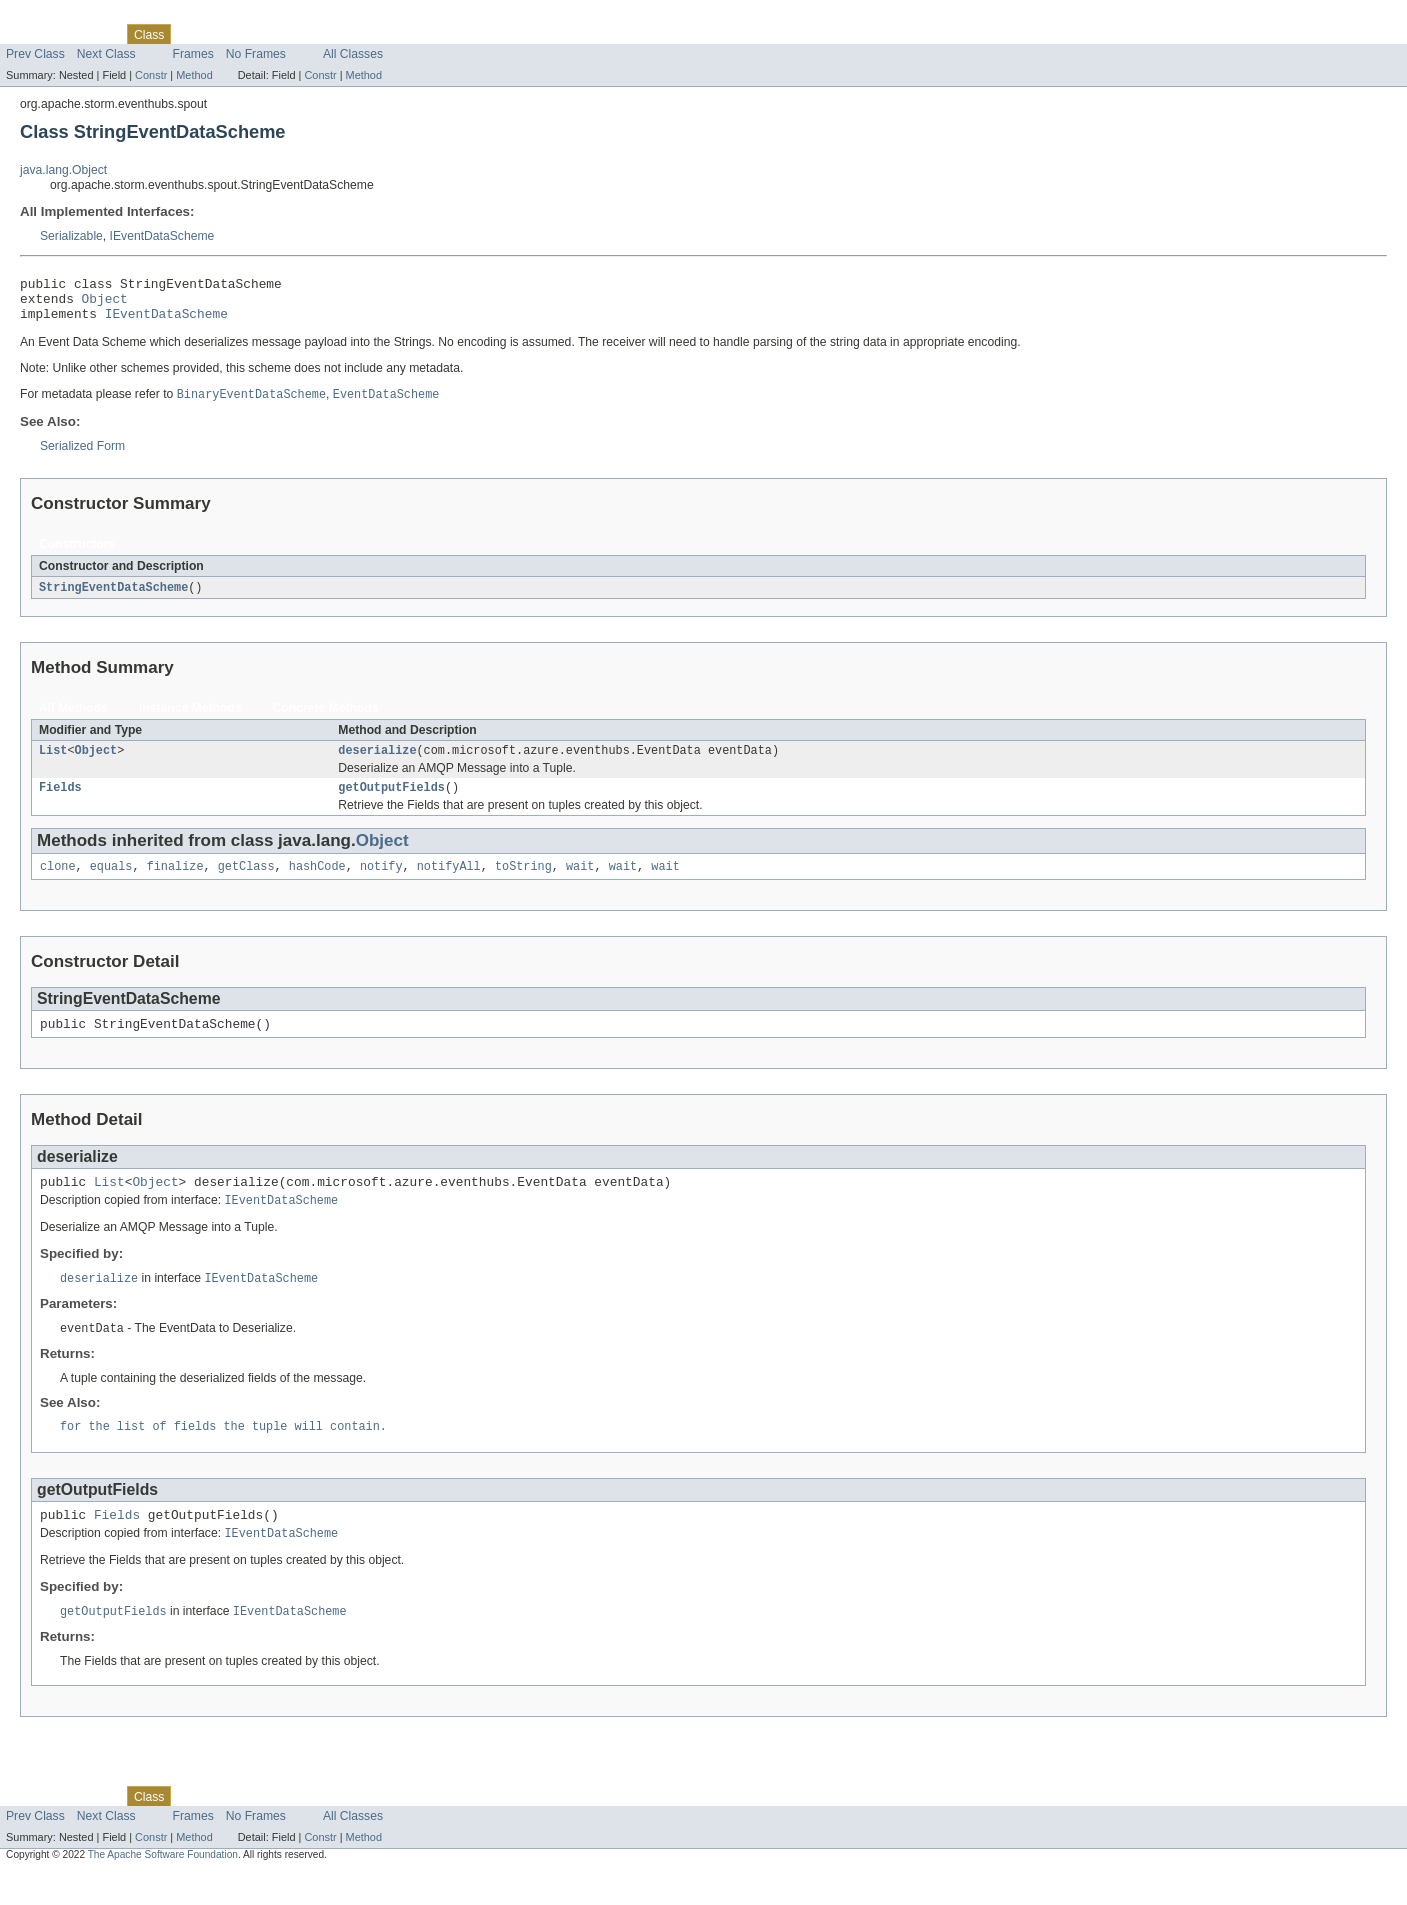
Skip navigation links (55, 17)
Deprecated (284, 34)
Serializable (71, 236)
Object (105, 304)
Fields (60, 802)
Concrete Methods (326, 719)
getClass (246, 883)
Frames (193, 54)
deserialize (377, 763)
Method (194, 75)
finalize (175, 883)
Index (342, 34)
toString (523, 883)
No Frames (256, 54)
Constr (151, 75)
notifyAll (449, 883)
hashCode (317, 883)
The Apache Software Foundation (163, 1887)
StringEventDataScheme (113, 598)
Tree (228, 34)
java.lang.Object (63, 170)
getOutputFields (391, 802)
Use (193, 34)
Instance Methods (190, 719)
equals (111, 883)
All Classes (353, 54)
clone (58, 883)
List (53, 763)
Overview (31, 34)
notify (381, 883)
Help (381, 34)
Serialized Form (82, 456)
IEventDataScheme (162, 236)
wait (580, 883)
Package (92, 34)
